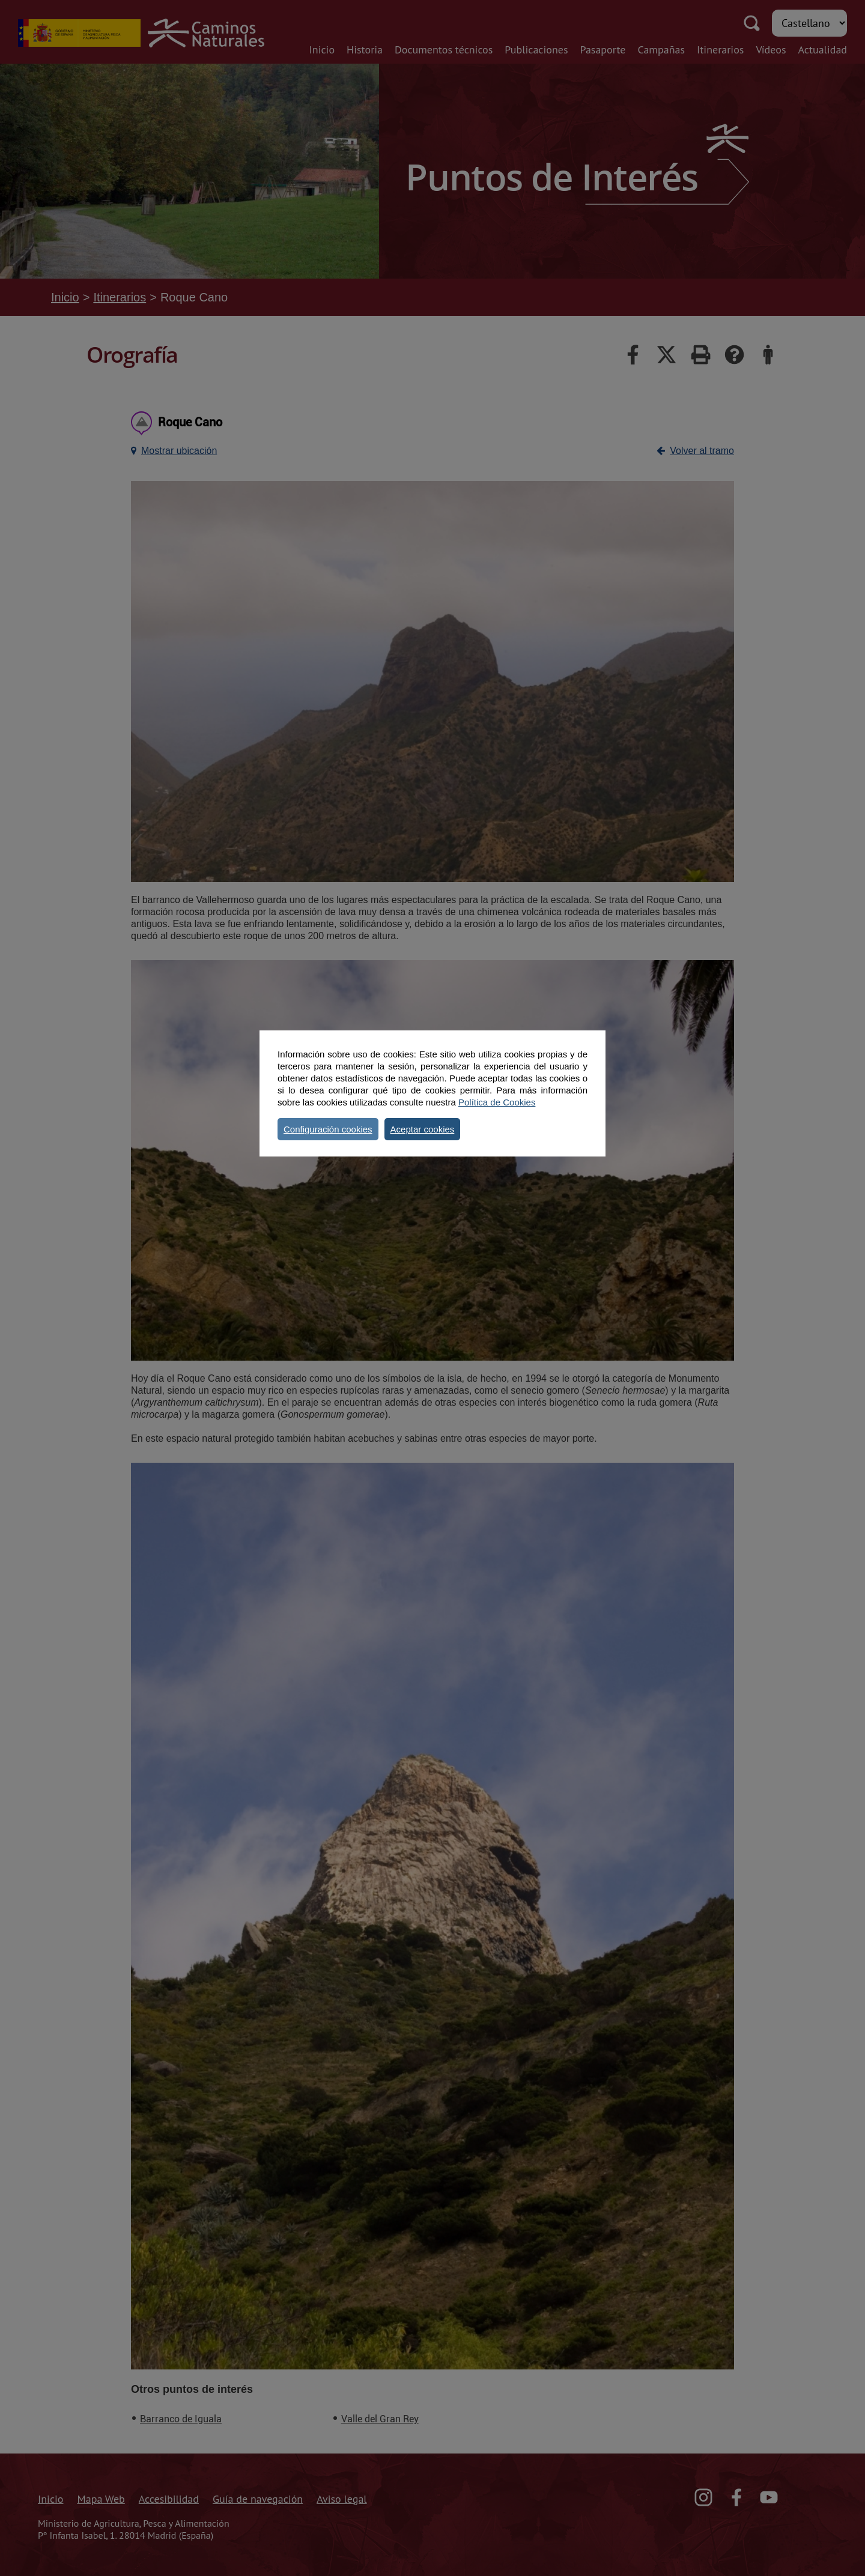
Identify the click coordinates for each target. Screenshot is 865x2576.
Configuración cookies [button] (328, 1129)
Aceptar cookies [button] (422, 1129)
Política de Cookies (496, 1102)
